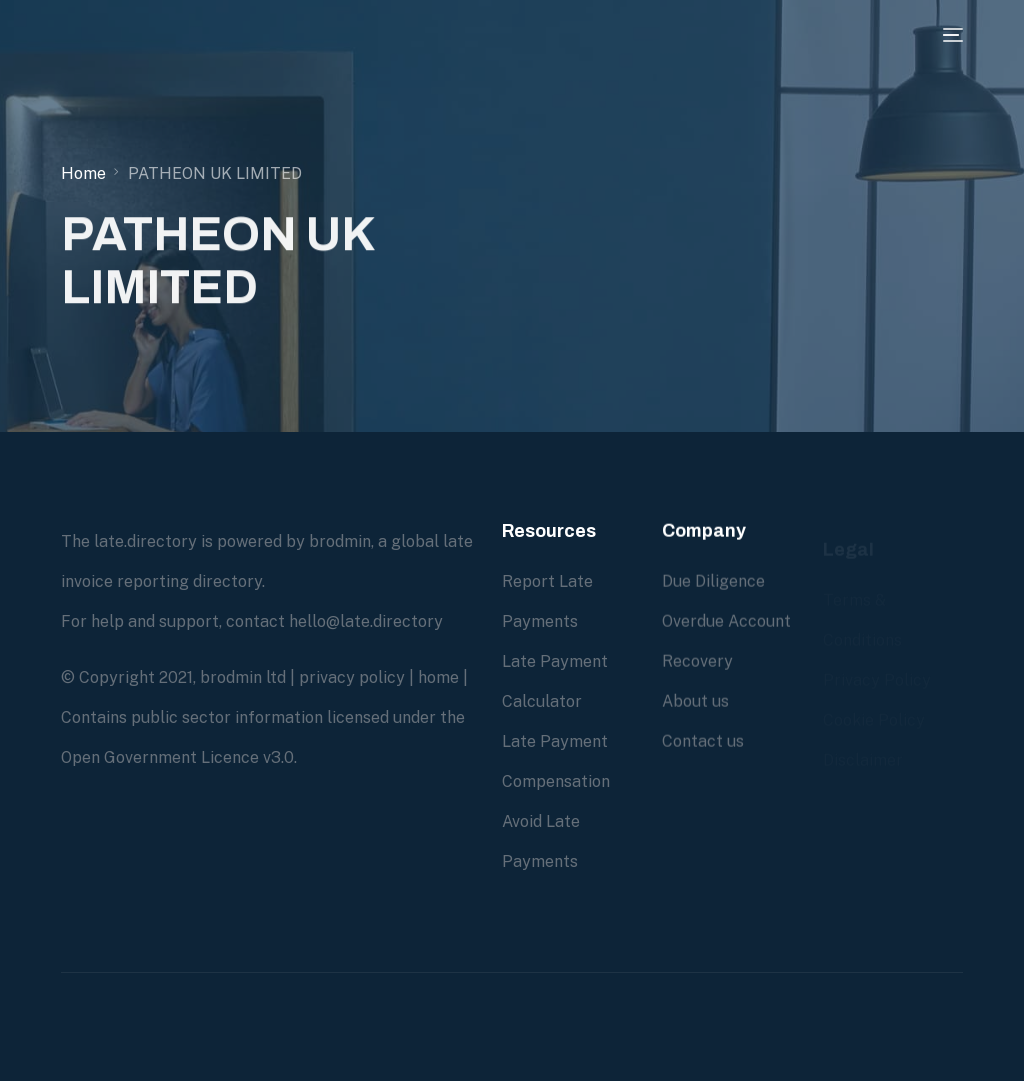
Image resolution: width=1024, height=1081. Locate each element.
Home (83, 173)
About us (695, 701)
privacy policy (352, 677)
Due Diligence (713, 581)
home (438, 677)
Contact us (703, 741)
